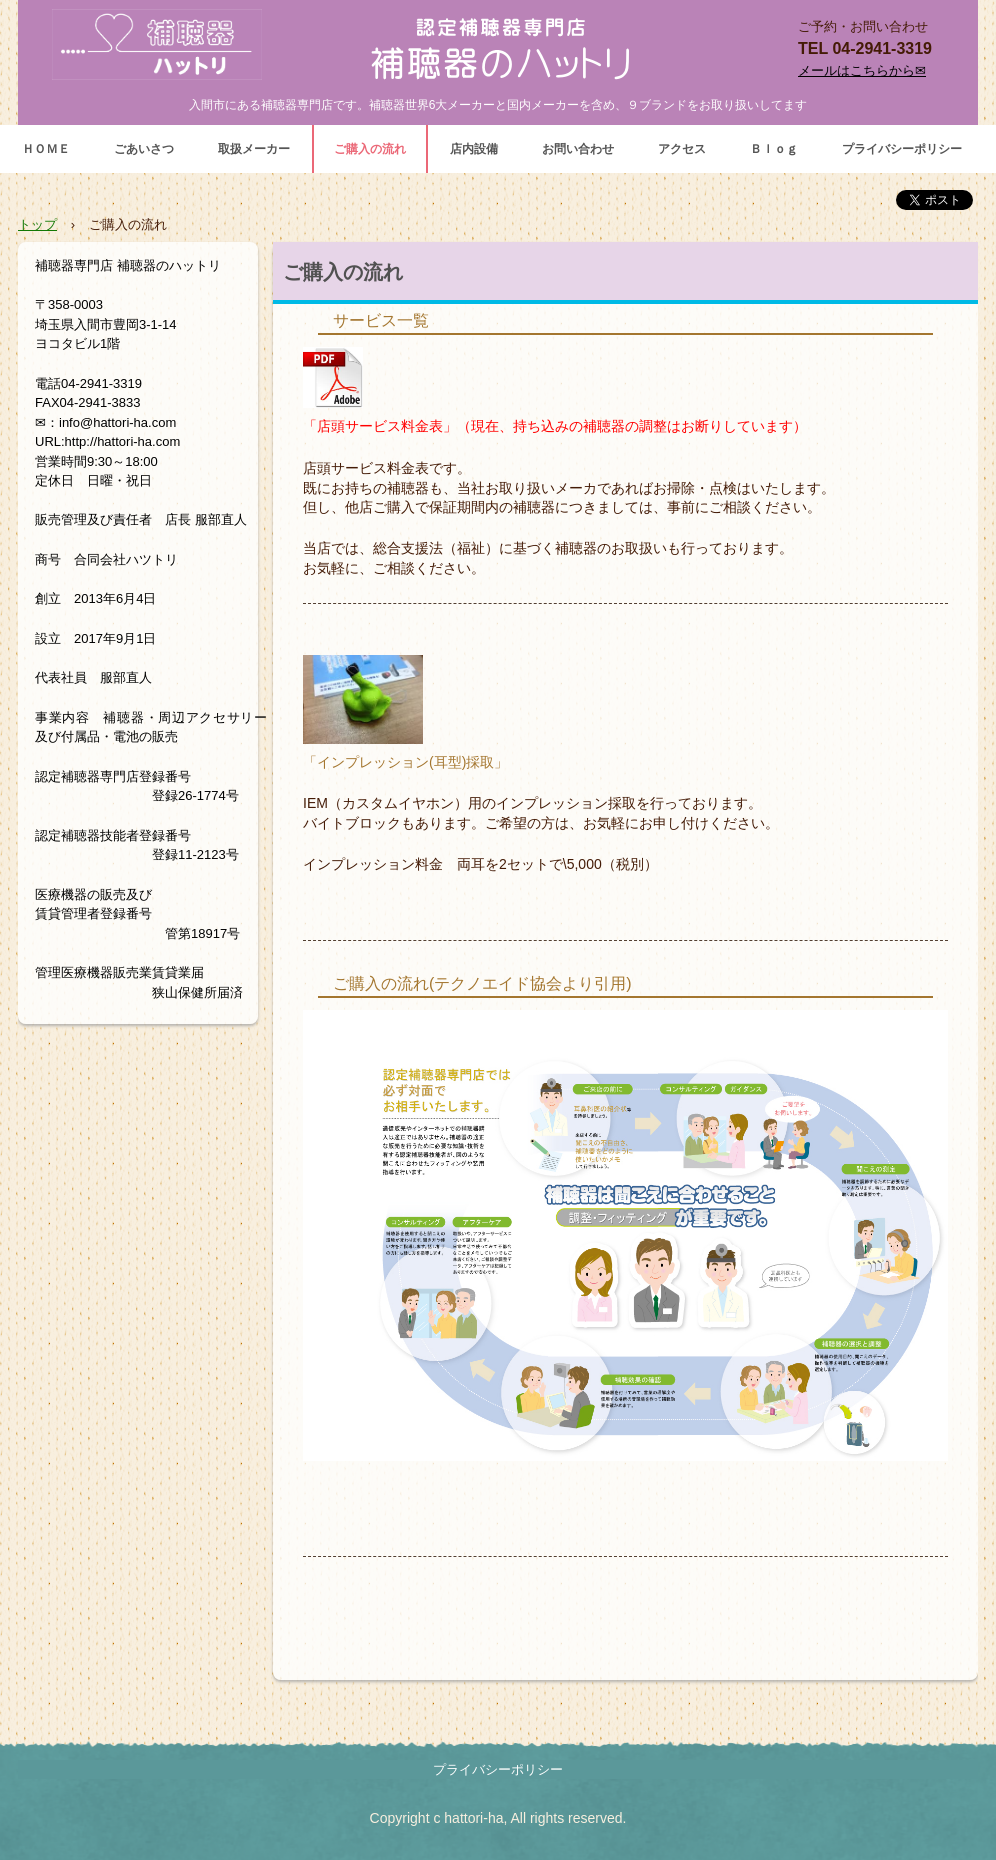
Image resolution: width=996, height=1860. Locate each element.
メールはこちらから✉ (862, 70)
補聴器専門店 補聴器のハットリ (498, 47)
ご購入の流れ (370, 149)
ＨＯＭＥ (46, 149)
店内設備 (474, 149)
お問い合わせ (578, 149)
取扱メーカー (254, 149)
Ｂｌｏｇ (774, 149)
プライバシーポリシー (902, 149)
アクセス (682, 149)
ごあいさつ (144, 149)
